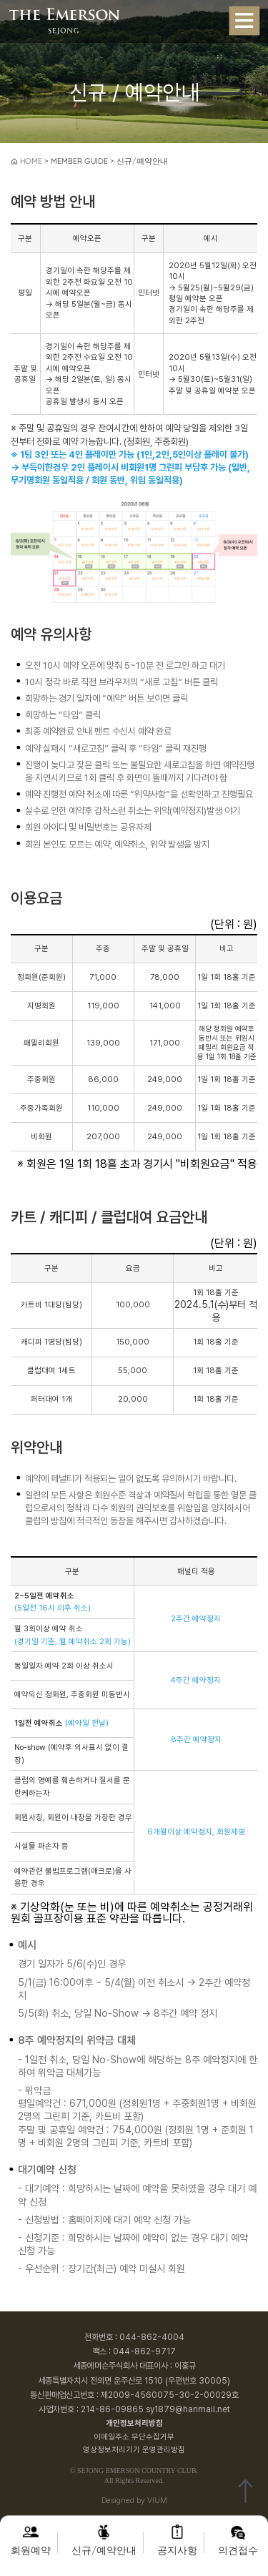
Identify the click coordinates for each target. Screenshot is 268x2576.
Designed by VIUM (134, 2500)
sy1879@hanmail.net (188, 2409)
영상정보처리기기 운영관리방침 (134, 2449)
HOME (26, 161)
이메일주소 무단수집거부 (134, 2437)
